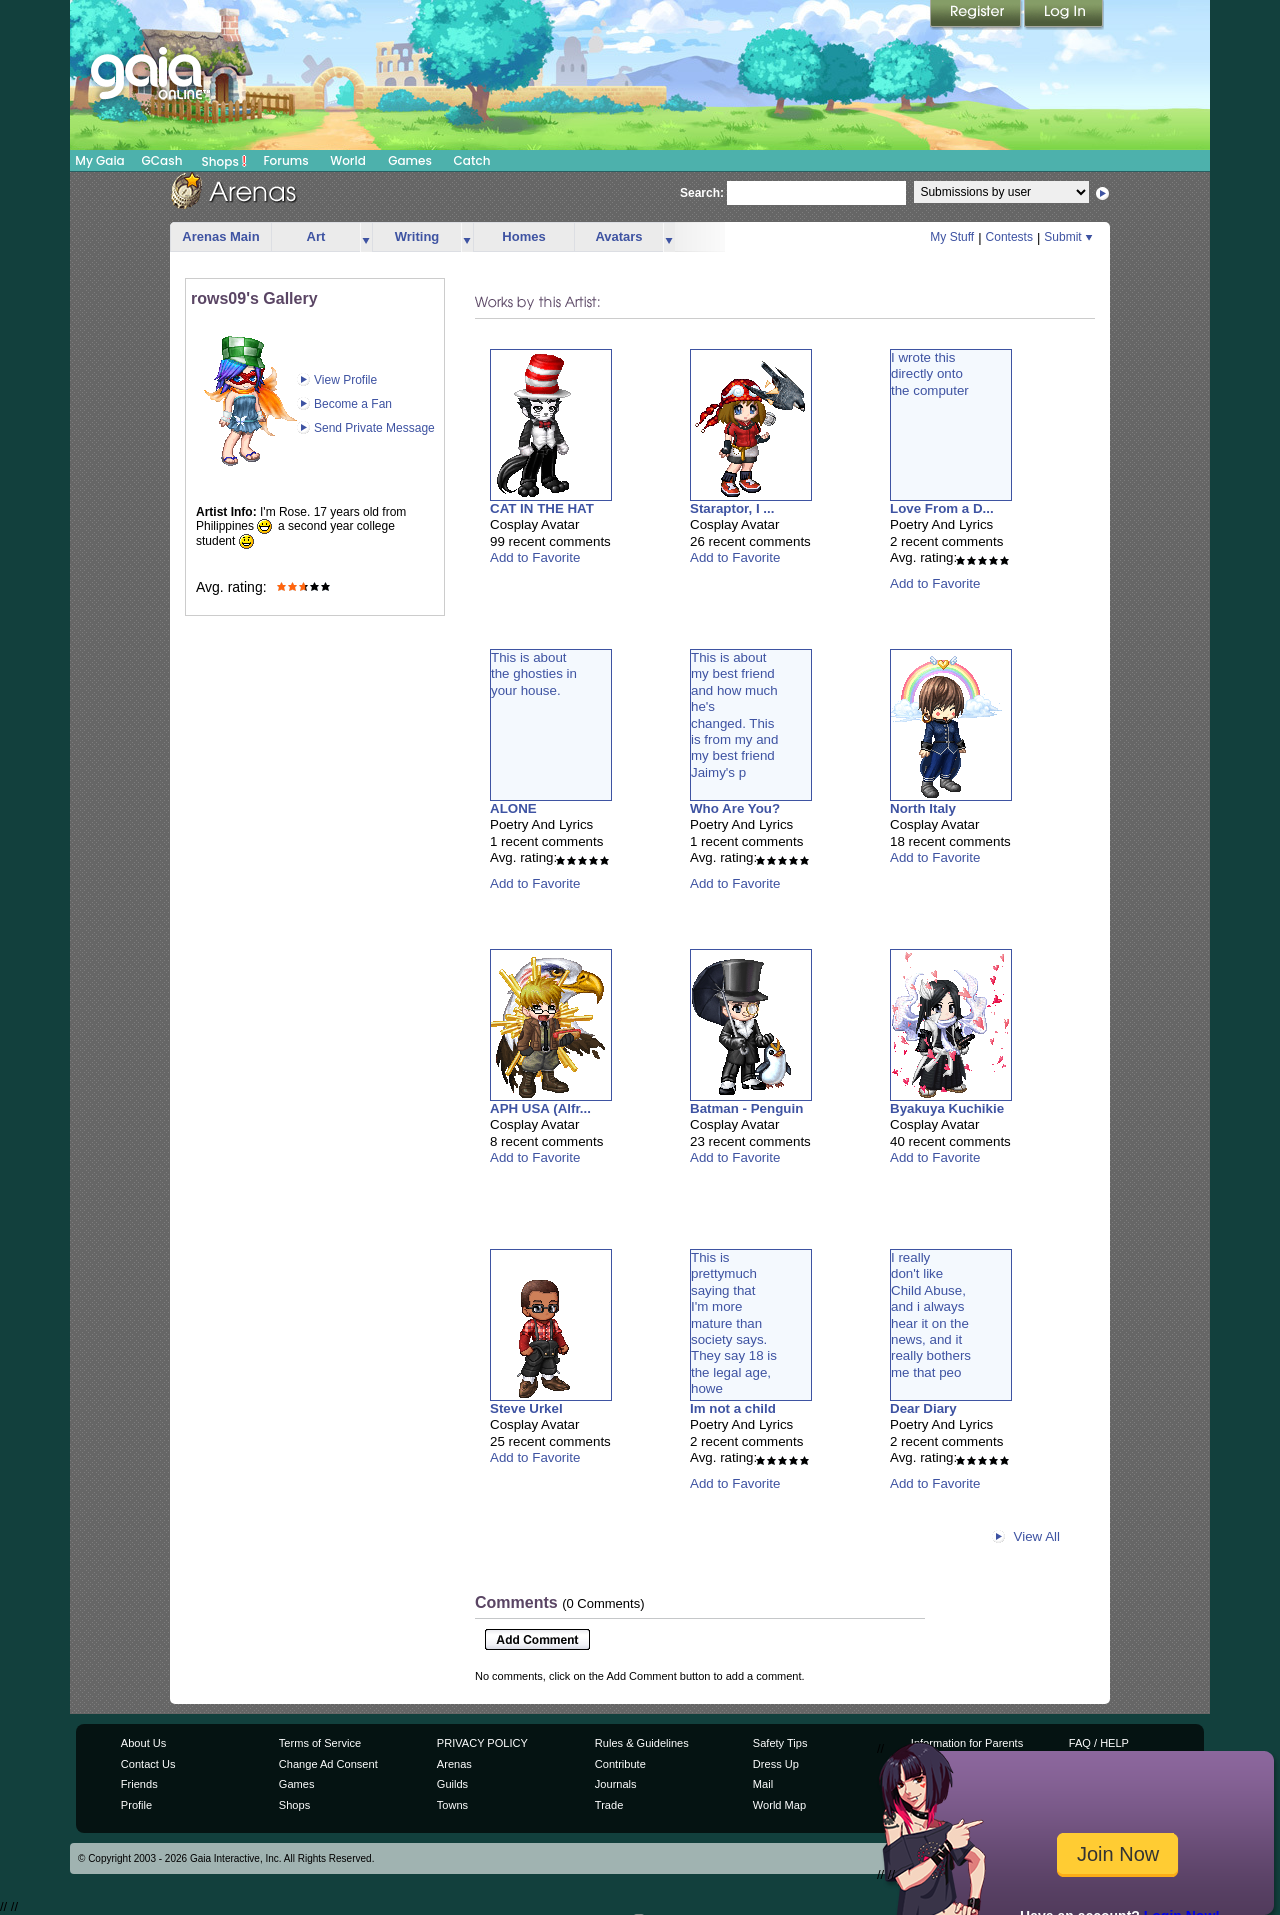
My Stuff (952, 237)
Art (316, 236)
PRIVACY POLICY (482, 1743)
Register (977, 15)
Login (1064, 15)
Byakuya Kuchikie (947, 1108)
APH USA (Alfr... (540, 1108)
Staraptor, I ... (732, 508)
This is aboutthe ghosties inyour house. (534, 674)
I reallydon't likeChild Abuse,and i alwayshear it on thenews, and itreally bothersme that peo (931, 1315)
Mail (763, 1784)
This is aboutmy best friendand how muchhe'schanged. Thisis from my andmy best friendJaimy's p (734, 715)
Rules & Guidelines (642, 1743)
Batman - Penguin (746, 1108)
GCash (162, 160)
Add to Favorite (535, 557)
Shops (224, 161)
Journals (616, 1784)
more (366, 237)
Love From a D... (942, 508)
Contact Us (148, 1764)
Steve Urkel (526, 1408)
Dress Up (776, 1764)
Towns (452, 1805)
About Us (143, 1743)
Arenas (454, 1764)
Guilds (452, 1784)
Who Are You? (735, 808)
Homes (523, 236)
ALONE (513, 808)
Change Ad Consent (328, 1764)
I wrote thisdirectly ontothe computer (930, 374)
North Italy (923, 808)
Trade (609, 1805)
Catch (472, 160)
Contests (1009, 237)
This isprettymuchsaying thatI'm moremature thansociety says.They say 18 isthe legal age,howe (734, 1323)
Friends (139, 1784)
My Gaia (99, 160)
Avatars (618, 236)
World (348, 160)
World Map (779, 1805)
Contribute (620, 1764)
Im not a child (733, 1408)
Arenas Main (220, 236)
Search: (702, 193)
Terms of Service (320, 1743)
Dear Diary (923, 1408)
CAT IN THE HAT (542, 508)
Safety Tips (780, 1743)
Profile (136, 1805)
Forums (285, 160)
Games (410, 160)
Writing (417, 236)
